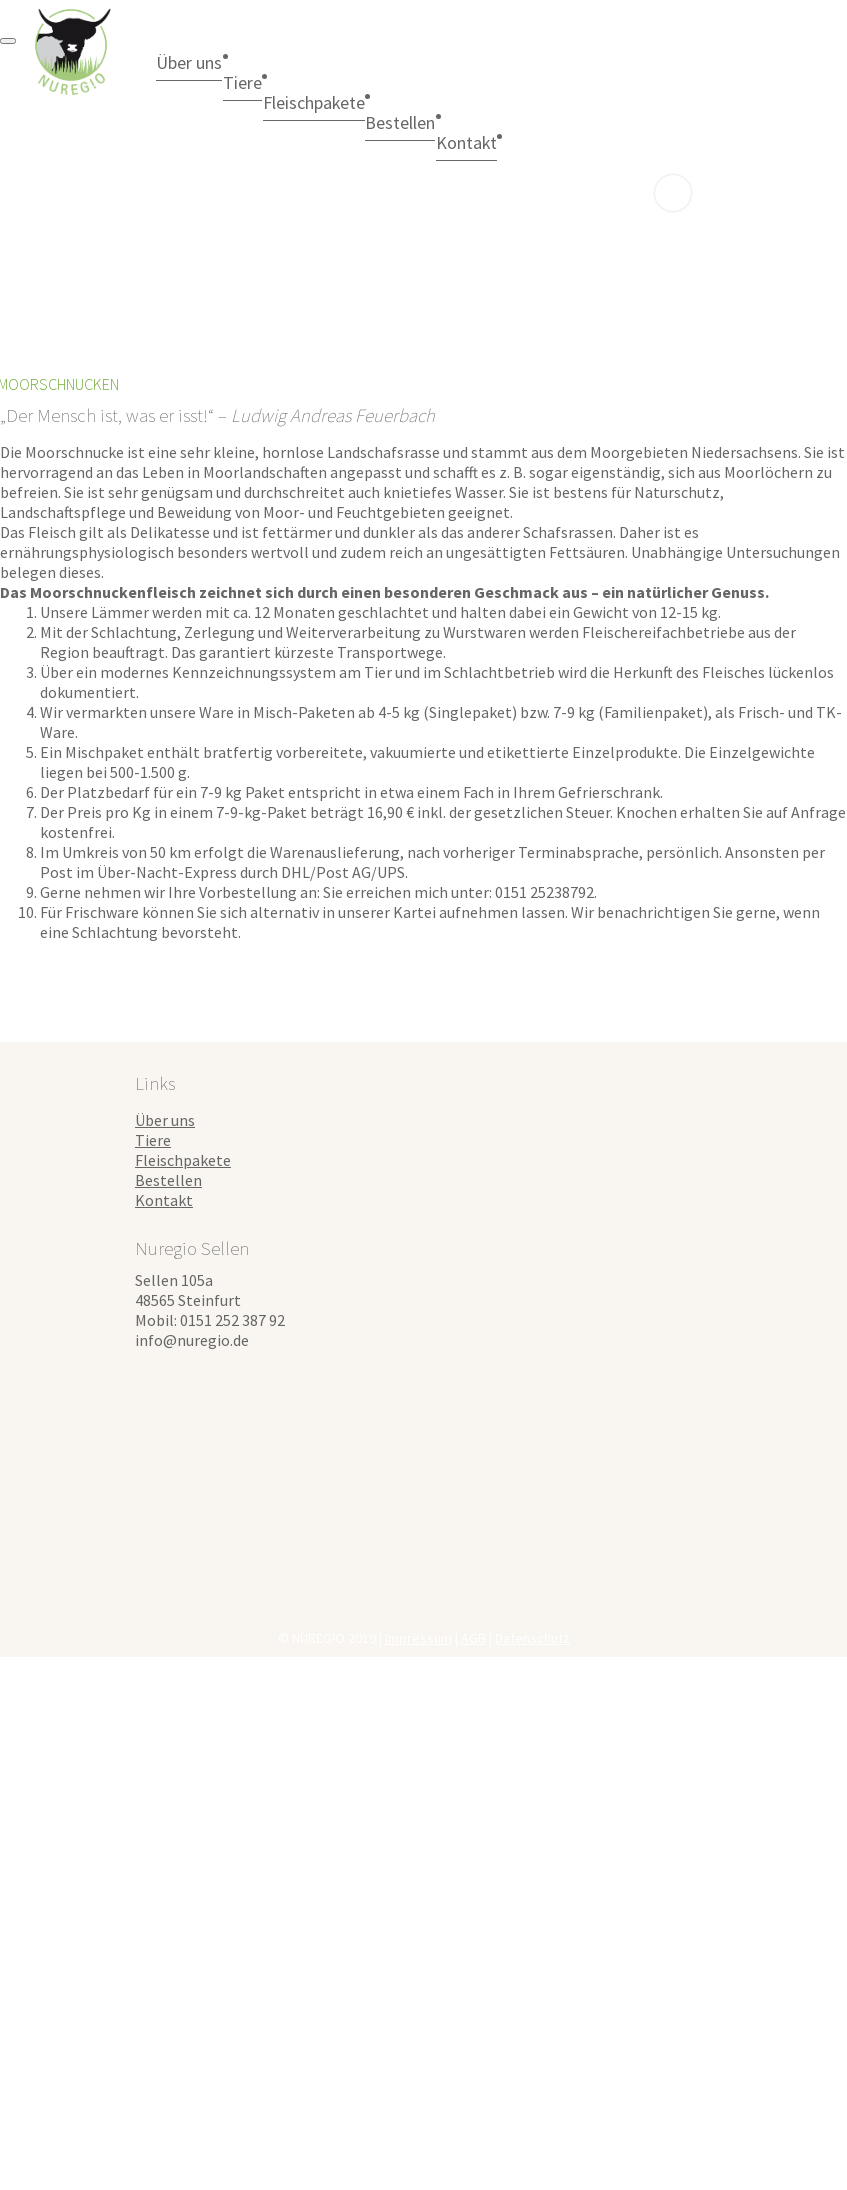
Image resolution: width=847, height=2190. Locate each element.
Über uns (202, 62)
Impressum (418, 1638)
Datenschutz (532, 1638)
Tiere (282, 82)
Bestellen (493, 122)
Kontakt (164, 1200)
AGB (473, 1638)
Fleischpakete (380, 102)
